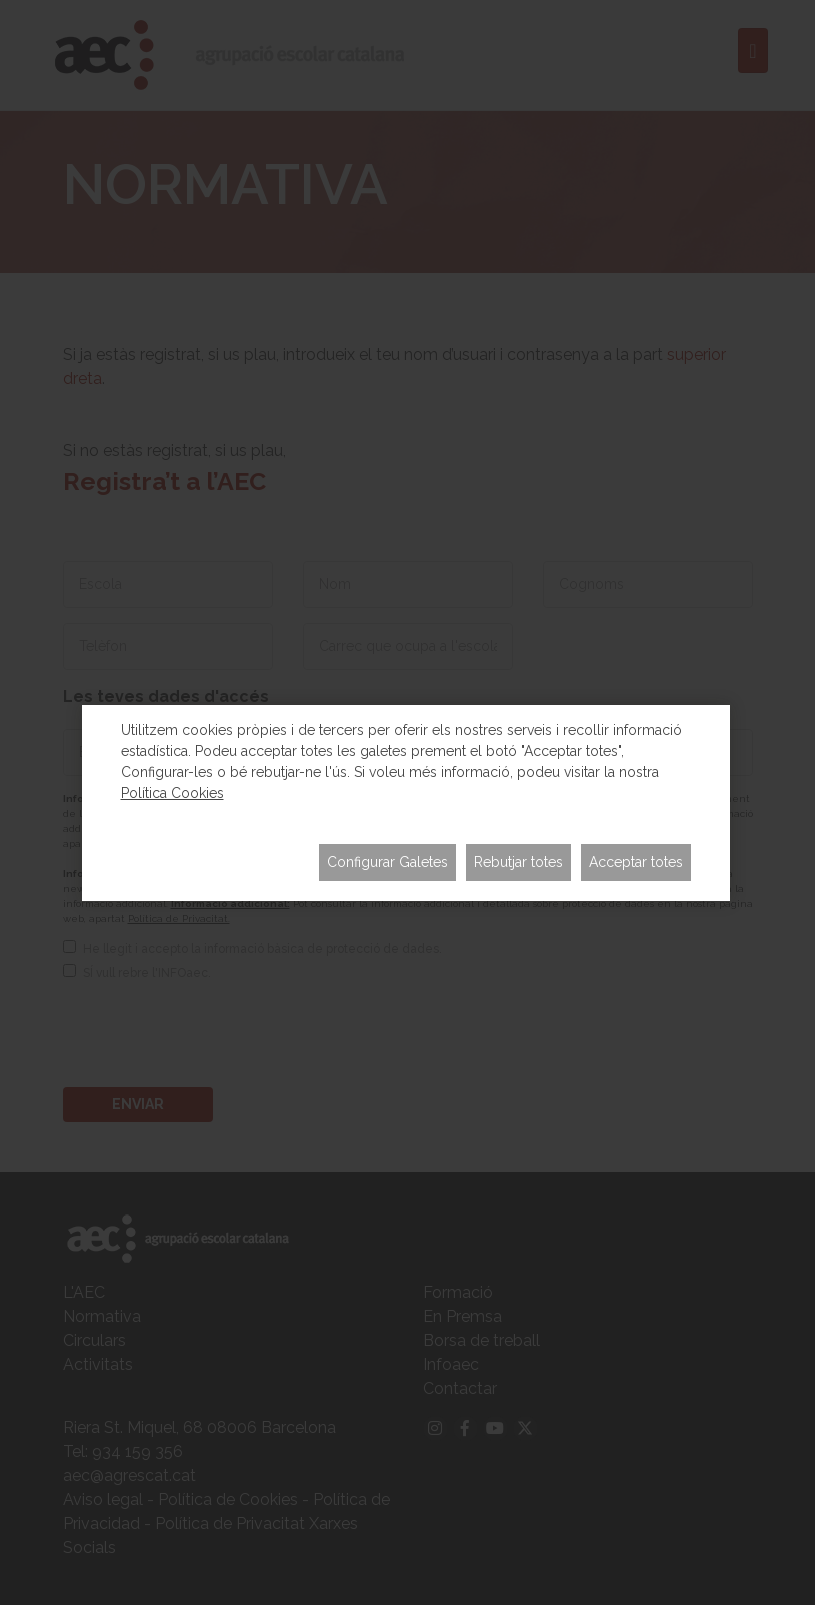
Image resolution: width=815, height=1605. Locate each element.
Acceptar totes (636, 862)
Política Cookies (172, 793)
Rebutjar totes (518, 862)
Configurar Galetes (387, 862)
